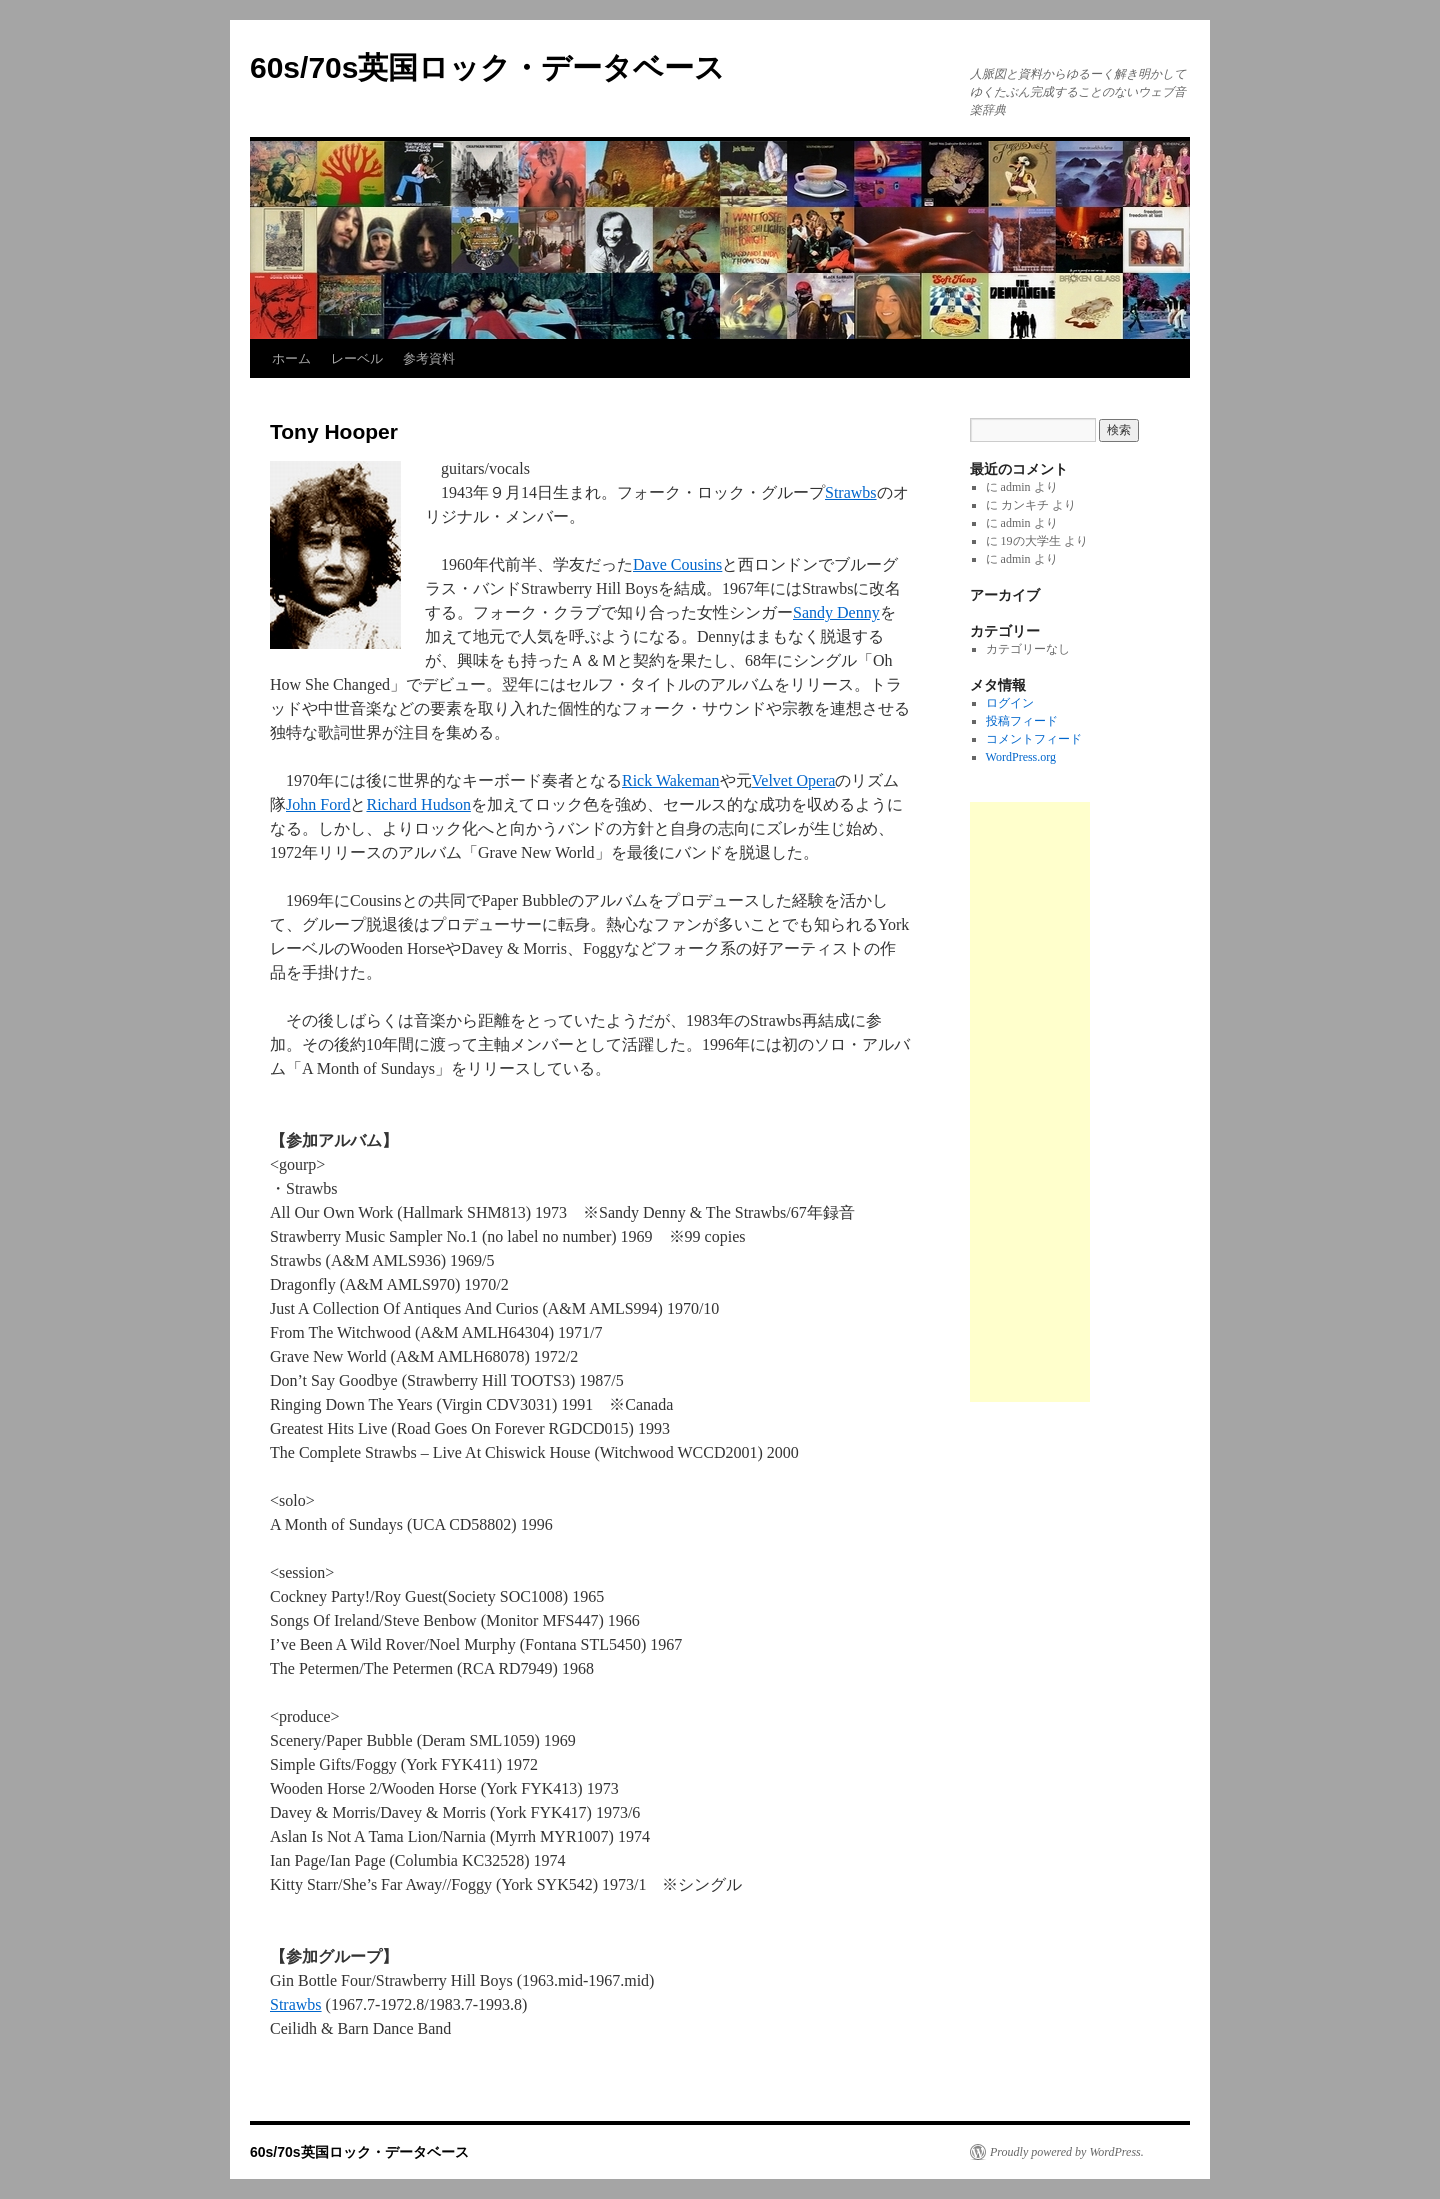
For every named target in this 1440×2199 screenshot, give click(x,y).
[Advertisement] (1030, 1102)
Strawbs (851, 492)
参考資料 (429, 358)
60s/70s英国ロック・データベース (487, 67)
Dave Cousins (677, 564)
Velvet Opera (794, 780)
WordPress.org (1021, 757)
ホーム (291, 358)
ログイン (1010, 703)
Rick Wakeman (671, 780)
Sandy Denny (836, 612)
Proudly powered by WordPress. (1067, 2152)
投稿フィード (1022, 721)
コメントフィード (1034, 739)
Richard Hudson (418, 804)
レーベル (357, 358)
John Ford (318, 804)
